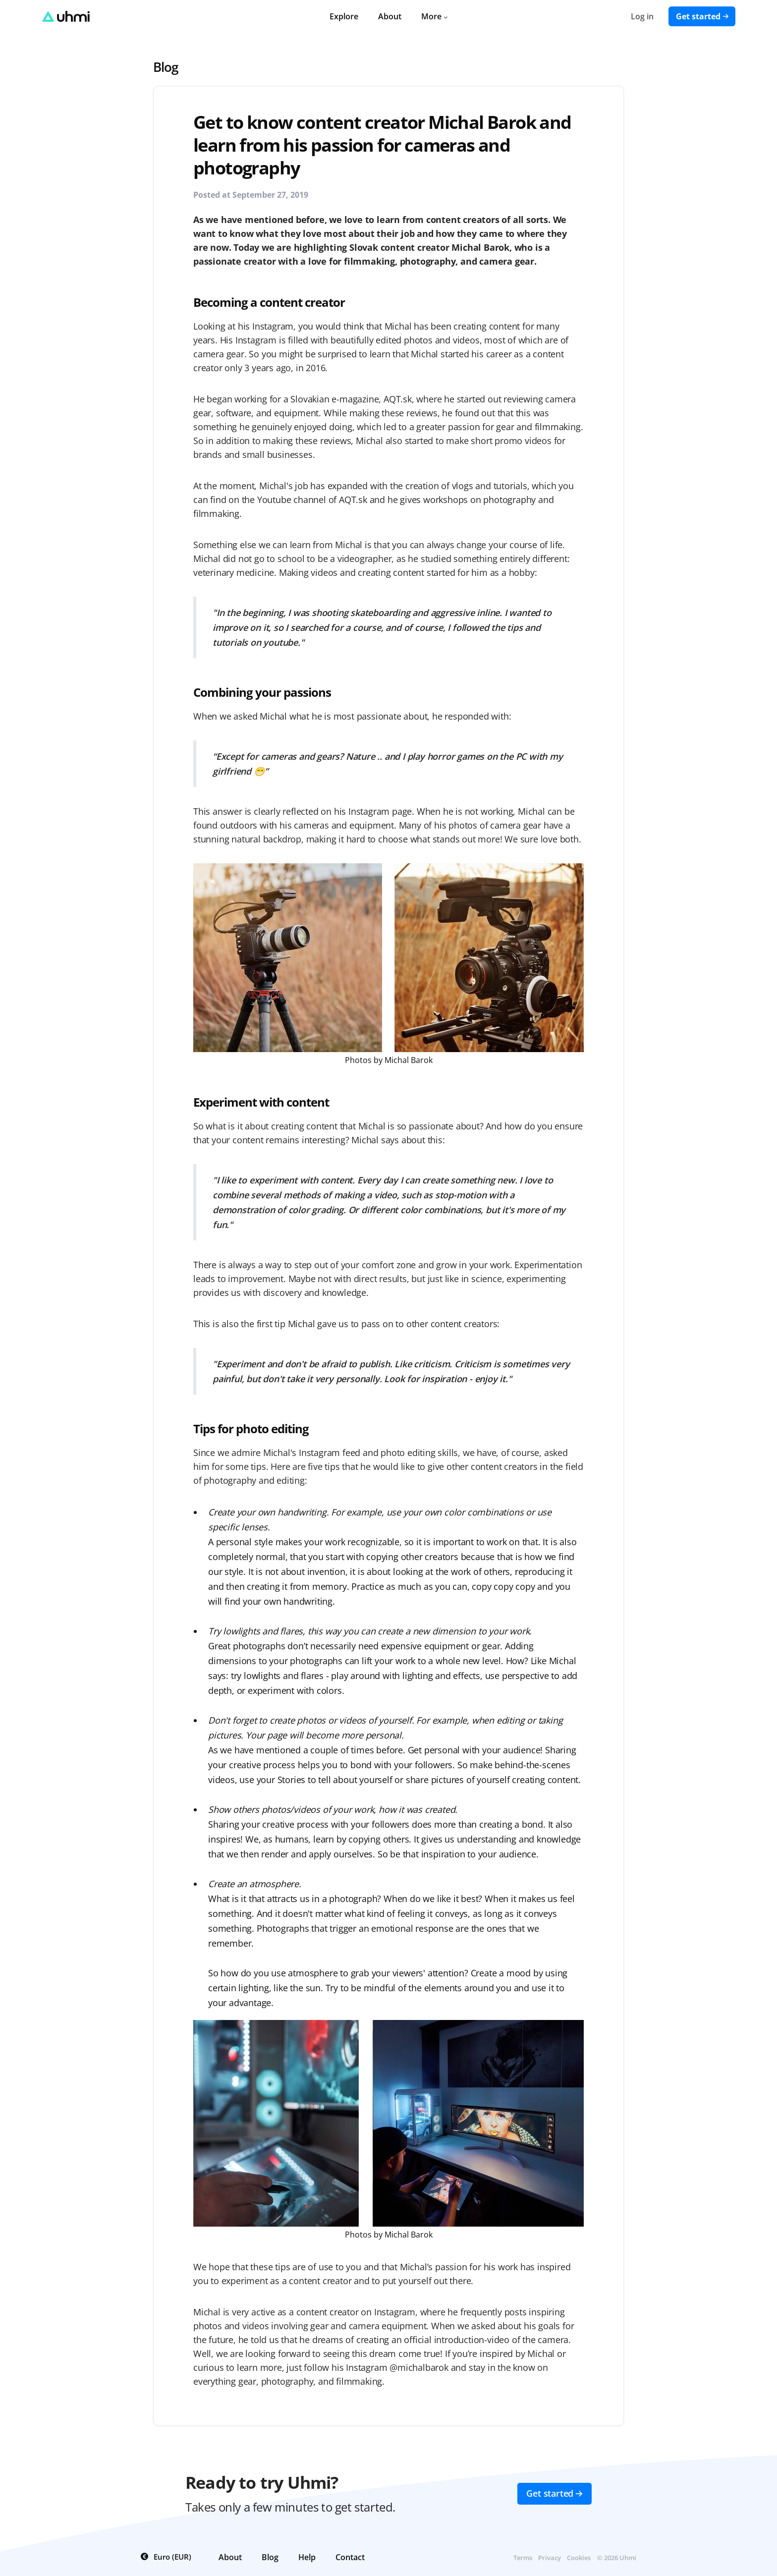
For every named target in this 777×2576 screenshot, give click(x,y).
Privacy (549, 2557)
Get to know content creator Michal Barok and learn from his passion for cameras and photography (382, 145)
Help (307, 2557)
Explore (344, 16)
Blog (165, 67)
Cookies (579, 2557)
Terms (522, 2557)
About (389, 16)
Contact (350, 2557)
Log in (642, 16)
